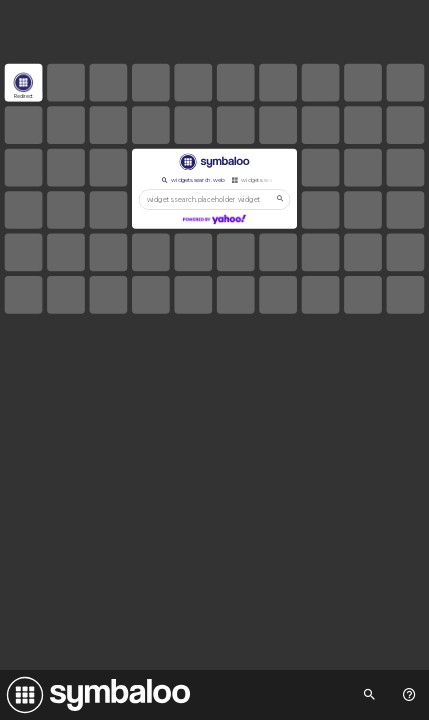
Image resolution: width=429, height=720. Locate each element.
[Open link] (24, 83)
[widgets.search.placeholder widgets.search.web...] (215, 199)
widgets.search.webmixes (270, 179)
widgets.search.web (192, 179)
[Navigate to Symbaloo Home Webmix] (95, 695)
